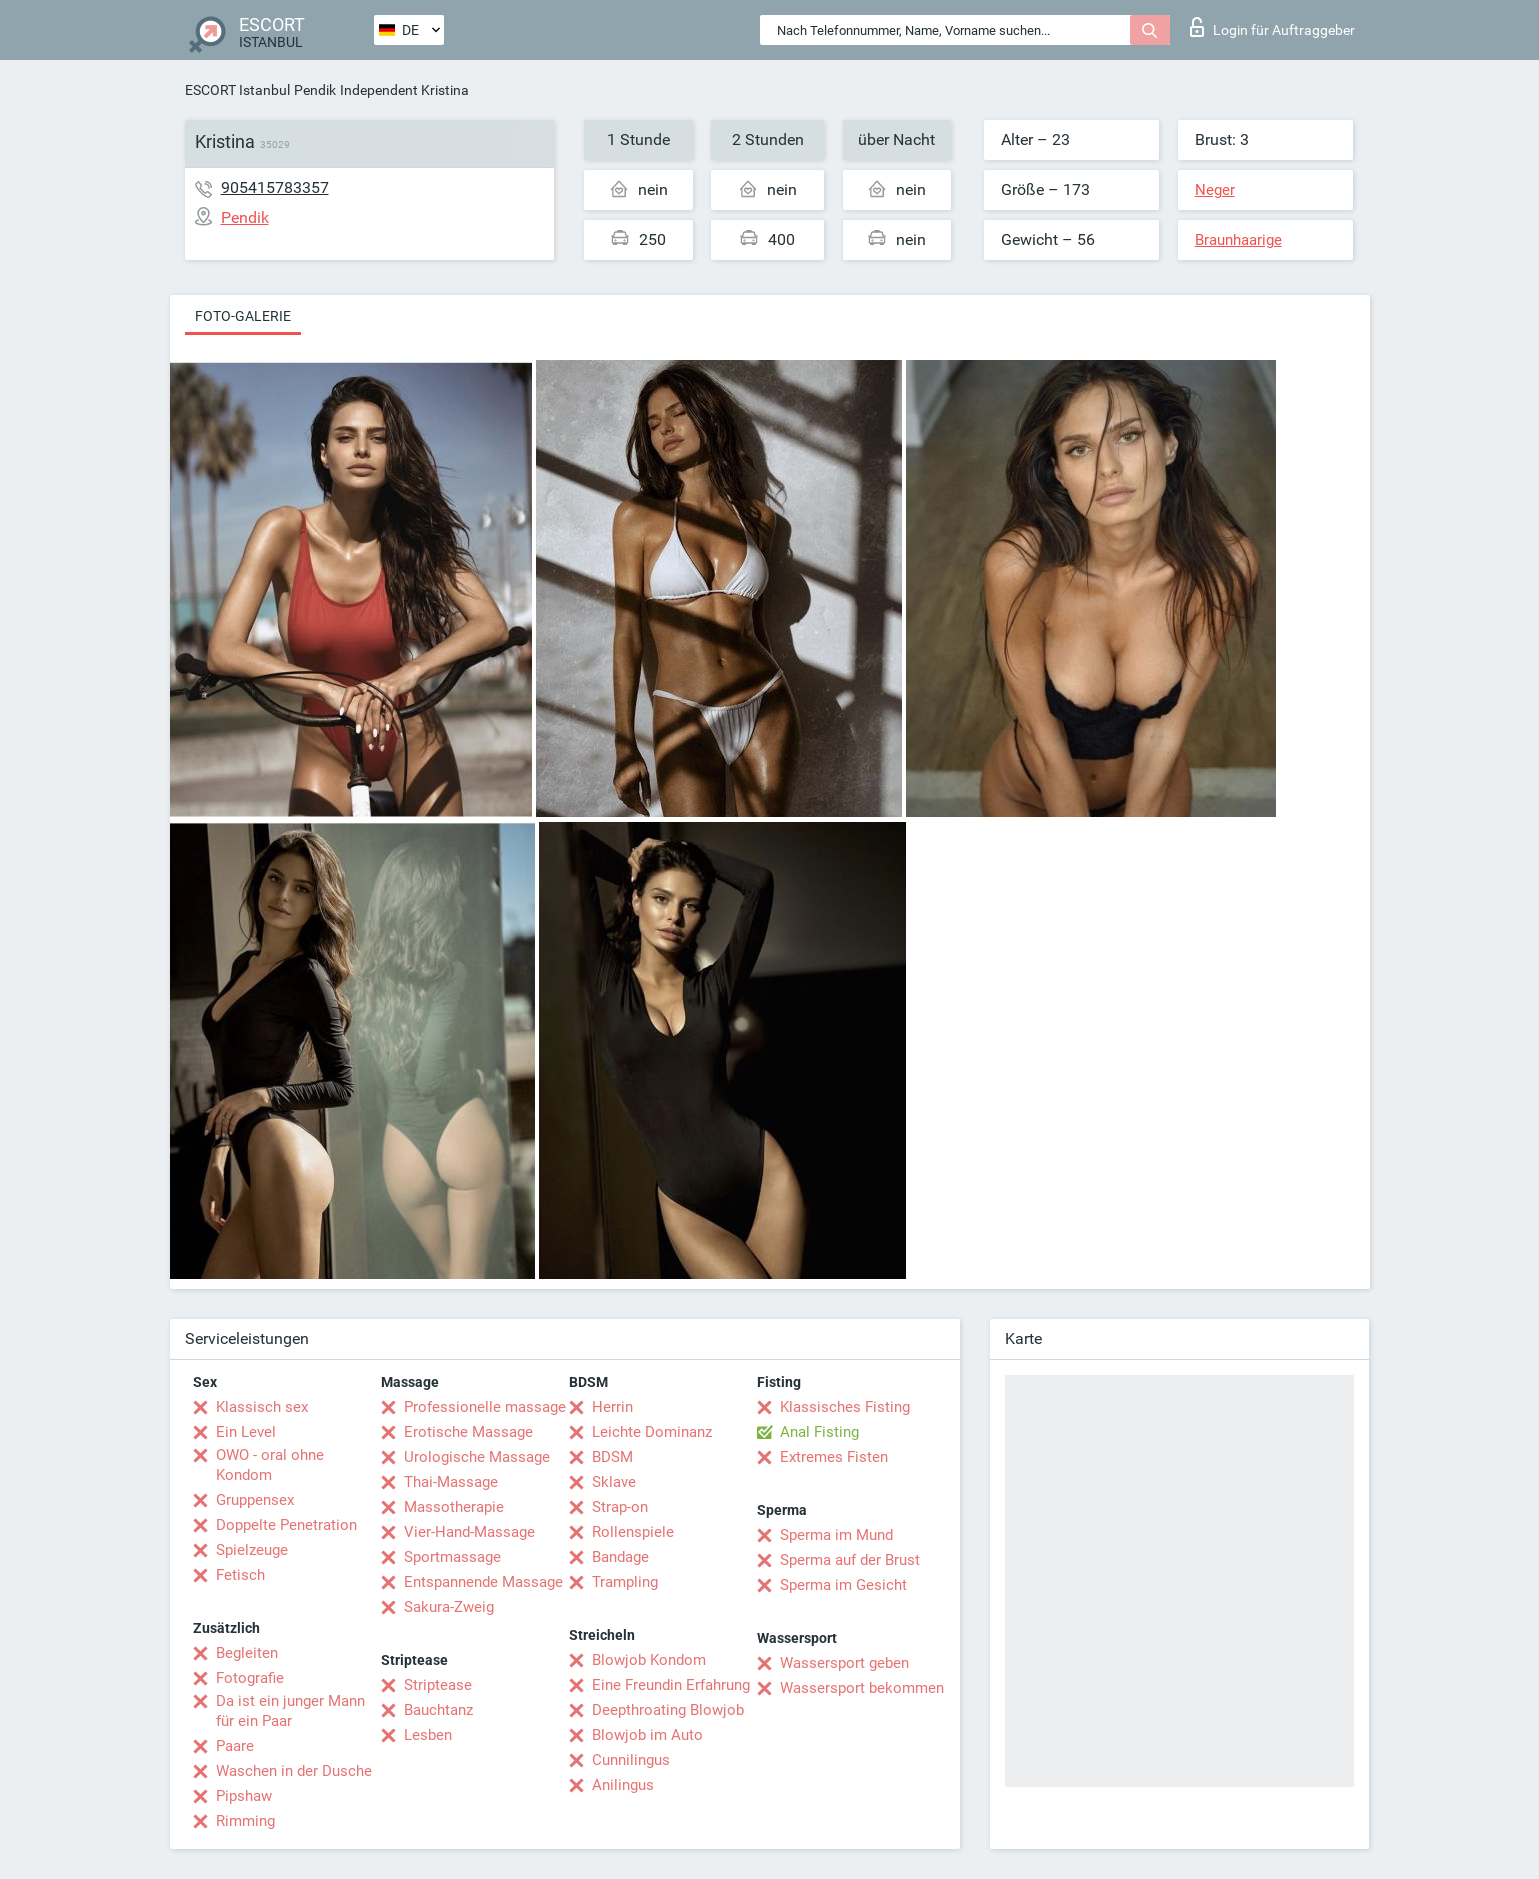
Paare (235, 1746)
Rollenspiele (633, 1532)
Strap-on (620, 1507)
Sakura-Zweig (449, 1607)
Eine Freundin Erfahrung (671, 1685)
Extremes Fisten (834, 1457)
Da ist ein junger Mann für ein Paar (290, 1711)
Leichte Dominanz (652, 1432)
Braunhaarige (1238, 240)
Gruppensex (255, 1500)
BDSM (612, 1457)
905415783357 (275, 187)
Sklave (614, 1482)
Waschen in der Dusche (294, 1771)
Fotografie (250, 1678)
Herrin (612, 1407)
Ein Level (246, 1432)
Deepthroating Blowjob (668, 1710)
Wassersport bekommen (862, 1688)
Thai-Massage (451, 1482)
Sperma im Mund (836, 1535)
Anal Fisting (819, 1432)
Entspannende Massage (483, 1582)
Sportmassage (452, 1557)
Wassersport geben (844, 1663)
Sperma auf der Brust (850, 1560)
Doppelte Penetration (286, 1525)
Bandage (620, 1557)
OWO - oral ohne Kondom (270, 1465)
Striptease (438, 1685)
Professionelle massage (485, 1407)
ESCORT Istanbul (237, 90)
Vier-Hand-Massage (469, 1532)
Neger (1215, 190)
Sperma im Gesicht (843, 1585)
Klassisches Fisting (845, 1407)
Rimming (245, 1821)
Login (1272, 27)
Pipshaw (244, 1796)
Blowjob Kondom (649, 1660)
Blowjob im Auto (647, 1735)
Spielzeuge (252, 1550)
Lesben (428, 1735)
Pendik (315, 90)
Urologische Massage (477, 1457)
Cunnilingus (631, 1760)
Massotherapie (454, 1507)
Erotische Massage (468, 1432)
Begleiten (247, 1653)
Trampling (625, 1582)
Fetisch (240, 1575)
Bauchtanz (438, 1710)
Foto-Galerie (243, 316)
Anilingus (623, 1785)
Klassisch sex (262, 1407)
